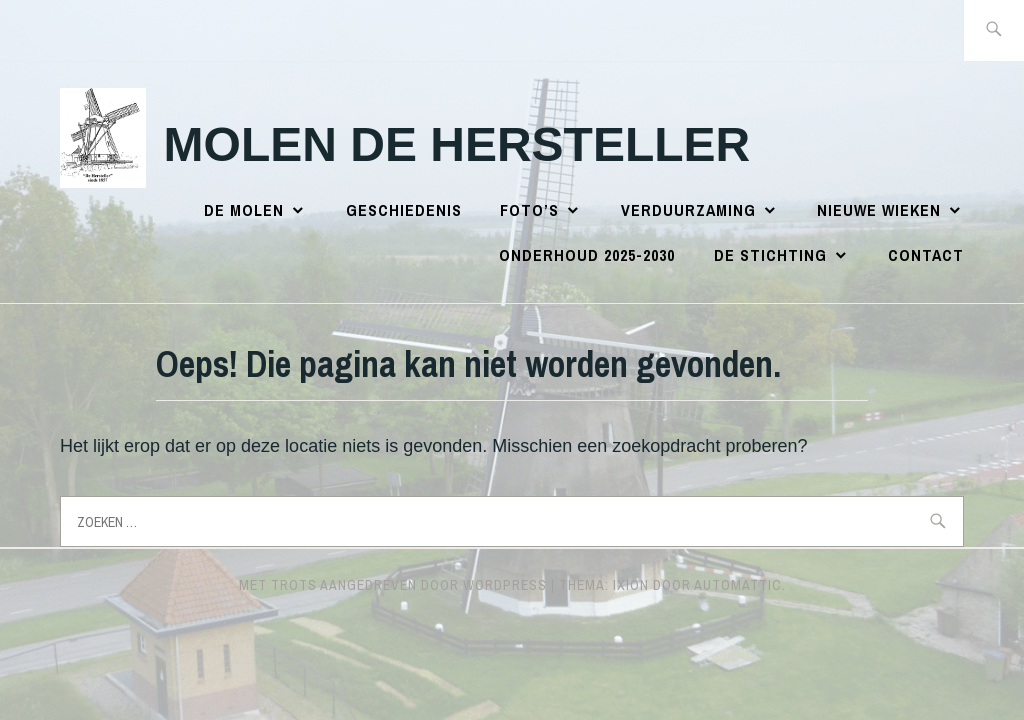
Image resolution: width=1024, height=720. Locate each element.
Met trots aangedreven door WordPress (393, 585)
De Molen (244, 210)
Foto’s (529, 210)
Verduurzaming (688, 210)
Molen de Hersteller (457, 144)
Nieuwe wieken (879, 210)
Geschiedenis (404, 210)
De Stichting (770, 255)
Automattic (738, 585)
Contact (926, 255)
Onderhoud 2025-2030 (587, 255)
